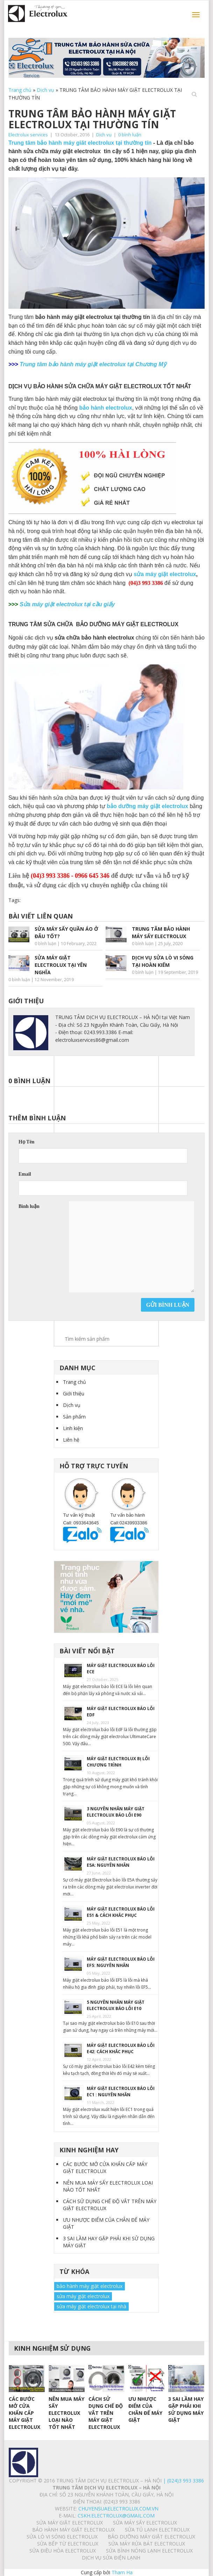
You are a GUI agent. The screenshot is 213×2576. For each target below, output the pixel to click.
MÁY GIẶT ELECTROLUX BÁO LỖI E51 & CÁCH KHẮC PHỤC (121, 1912)
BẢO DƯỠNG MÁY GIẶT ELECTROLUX (151, 2536)
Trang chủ (19, 90)
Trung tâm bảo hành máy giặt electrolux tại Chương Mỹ (93, 364)
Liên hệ (71, 1439)
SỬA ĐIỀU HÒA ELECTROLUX (62, 2550)
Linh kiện (73, 1428)
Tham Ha (122, 2572)
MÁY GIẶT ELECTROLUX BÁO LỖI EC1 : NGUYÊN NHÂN (121, 2091)
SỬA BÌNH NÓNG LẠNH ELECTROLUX (149, 2550)
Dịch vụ (45, 90)
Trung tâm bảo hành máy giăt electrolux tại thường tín (80, 143)
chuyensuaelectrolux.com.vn (118, 2508)
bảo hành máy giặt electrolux (89, 2286)
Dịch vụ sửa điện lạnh (111, 2557)
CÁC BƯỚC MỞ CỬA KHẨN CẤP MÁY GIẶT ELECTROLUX (105, 2167)
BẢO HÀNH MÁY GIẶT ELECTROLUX (73, 2529)
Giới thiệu (73, 1393)
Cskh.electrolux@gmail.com (116, 2515)
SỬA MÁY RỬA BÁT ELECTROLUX (146, 2543)
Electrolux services (28, 134)
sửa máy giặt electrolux (165, 574)
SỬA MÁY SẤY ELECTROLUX (145, 2522)
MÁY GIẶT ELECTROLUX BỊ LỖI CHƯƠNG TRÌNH (118, 1762)
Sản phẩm (74, 1416)
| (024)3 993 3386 (183, 2480)
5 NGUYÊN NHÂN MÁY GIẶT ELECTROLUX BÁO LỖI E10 (115, 2005)
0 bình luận (129, 134)
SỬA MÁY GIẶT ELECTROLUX (69, 2522)
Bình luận (29, 1206)
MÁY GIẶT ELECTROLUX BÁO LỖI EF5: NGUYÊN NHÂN (121, 1962)
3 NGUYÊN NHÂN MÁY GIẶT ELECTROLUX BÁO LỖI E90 (115, 1812)
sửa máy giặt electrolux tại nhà (91, 2306)
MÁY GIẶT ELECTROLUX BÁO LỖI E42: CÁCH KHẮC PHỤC (121, 2048)
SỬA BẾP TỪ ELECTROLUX (67, 2543)
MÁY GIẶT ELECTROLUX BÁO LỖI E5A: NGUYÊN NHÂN (121, 1862)
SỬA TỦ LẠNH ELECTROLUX (157, 2529)
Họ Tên (26, 1141)
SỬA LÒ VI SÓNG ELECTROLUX (62, 2536)
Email (25, 1174)
